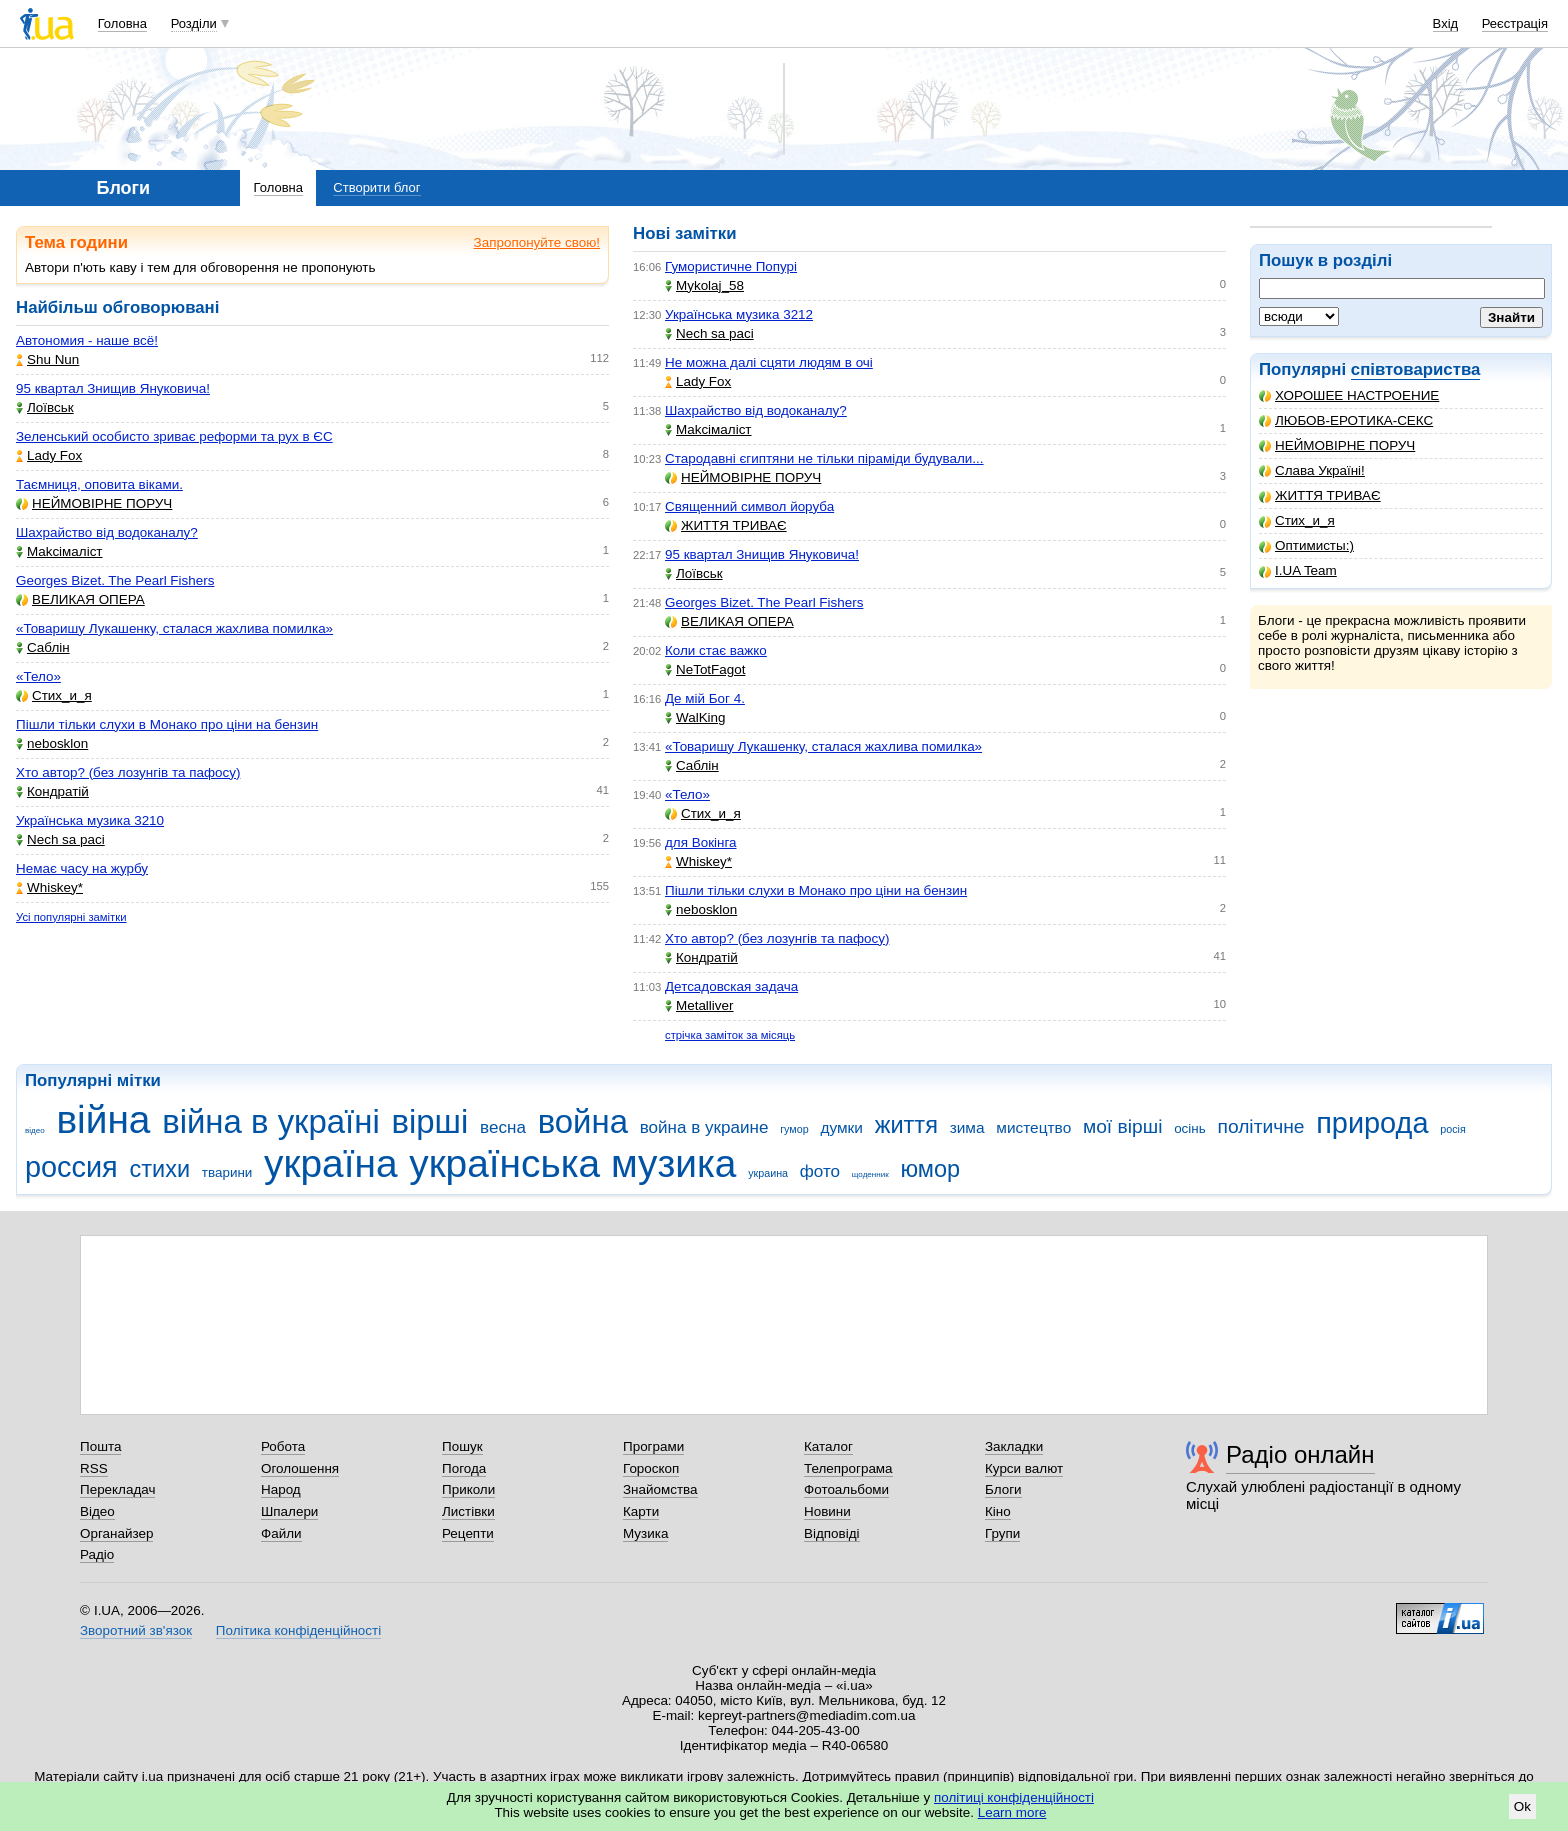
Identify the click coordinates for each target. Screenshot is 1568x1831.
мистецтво (1033, 1127)
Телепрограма (848, 1468)
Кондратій (52, 791)
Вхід (1446, 23)
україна (330, 1163)
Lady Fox (49, 455)
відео (35, 1130)
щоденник (870, 1174)
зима (967, 1127)
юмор (930, 1169)
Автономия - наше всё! (87, 340)
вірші (430, 1121)
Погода (464, 1468)
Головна (122, 23)
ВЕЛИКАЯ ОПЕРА (80, 599)
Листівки (468, 1511)
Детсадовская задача (731, 986)
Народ (281, 1489)
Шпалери (289, 1511)
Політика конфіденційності (298, 1630)
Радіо (97, 1554)
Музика (645, 1533)
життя (906, 1125)
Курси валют (1024, 1468)
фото (820, 1171)
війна (103, 1119)
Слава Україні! (1312, 470)
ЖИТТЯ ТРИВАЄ (1320, 495)
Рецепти (468, 1533)
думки (841, 1127)
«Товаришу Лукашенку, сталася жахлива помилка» (174, 628)
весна (503, 1127)
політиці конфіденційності (1014, 1797)
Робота (283, 1446)
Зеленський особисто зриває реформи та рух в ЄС (174, 436)
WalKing (695, 717)
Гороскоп (651, 1468)
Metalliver (699, 1005)
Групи (1002, 1533)
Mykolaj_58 (704, 285)
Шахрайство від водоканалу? (107, 532)
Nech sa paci (60, 839)
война (583, 1121)
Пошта (100, 1446)
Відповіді (832, 1533)
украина (768, 1173)
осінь (1190, 1128)
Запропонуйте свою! (537, 242)
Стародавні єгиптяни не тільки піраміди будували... (824, 458)
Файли (281, 1533)
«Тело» (38, 676)
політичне (1260, 1126)
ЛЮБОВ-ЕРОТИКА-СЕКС (1346, 420)
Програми (653, 1446)
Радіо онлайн (1300, 1454)
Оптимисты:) (1306, 545)
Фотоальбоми (846, 1489)
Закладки (1014, 1446)
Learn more (1012, 1812)
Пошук (462, 1446)
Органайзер (116, 1533)
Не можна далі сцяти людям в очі (769, 362)
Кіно (998, 1511)
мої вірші (1122, 1126)
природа (1372, 1123)
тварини (227, 1172)
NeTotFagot (705, 669)
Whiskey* (49, 887)
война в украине (704, 1127)
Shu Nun (47, 359)
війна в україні (271, 1121)
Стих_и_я (1297, 520)
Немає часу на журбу (82, 868)
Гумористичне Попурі (731, 266)
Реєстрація (1515, 23)
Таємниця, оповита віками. (99, 484)
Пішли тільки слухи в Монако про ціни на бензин (167, 724)
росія (1453, 1129)
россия (71, 1167)
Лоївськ (45, 407)
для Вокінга (701, 842)
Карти (641, 1511)
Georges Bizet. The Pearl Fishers (115, 580)
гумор (794, 1129)
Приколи (468, 1489)
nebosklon (52, 743)
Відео (97, 1511)
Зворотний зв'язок (136, 1630)
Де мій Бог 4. (705, 698)
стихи (160, 1169)
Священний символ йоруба (749, 506)
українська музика (572, 1163)
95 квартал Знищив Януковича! (113, 388)
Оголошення (300, 1468)
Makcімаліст (59, 551)
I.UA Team (1298, 570)
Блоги (1003, 1489)
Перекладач (117, 1489)
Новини (827, 1511)
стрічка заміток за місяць (730, 1035)
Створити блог (376, 187)
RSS (94, 1468)
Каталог (828, 1446)
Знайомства (660, 1489)
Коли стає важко (716, 650)
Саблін (43, 647)
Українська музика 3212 (739, 314)
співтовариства (1416, 369)
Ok (1522, 1806)
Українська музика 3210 (90, 820)
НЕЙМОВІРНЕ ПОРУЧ (1337, 445)
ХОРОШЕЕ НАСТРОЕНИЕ (1349, 395)
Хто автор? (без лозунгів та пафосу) (128, 772)
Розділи (194, 23)
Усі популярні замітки (71, 917)
